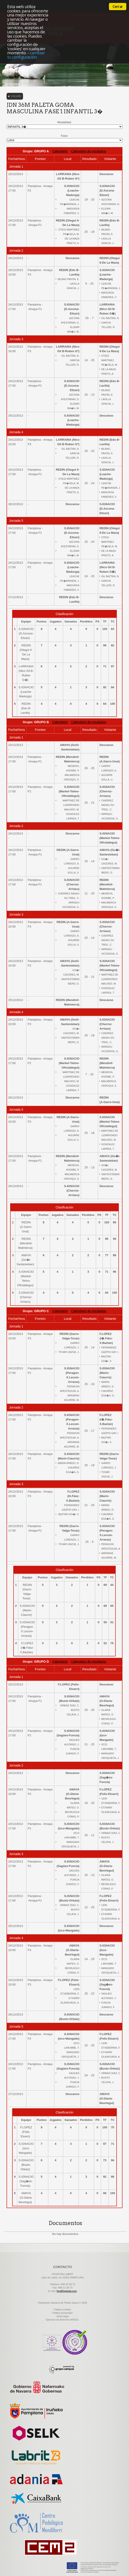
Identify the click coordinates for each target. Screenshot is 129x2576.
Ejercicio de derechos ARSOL (62, 2319)
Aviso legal (63, 2316)
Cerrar (118, 6)
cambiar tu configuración (26, 55)
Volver (16, 96)
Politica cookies (62, 2309)
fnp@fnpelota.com (67, 2291)
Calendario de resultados (88, 151)
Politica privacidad (63, 2313)
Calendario (60, 151)
